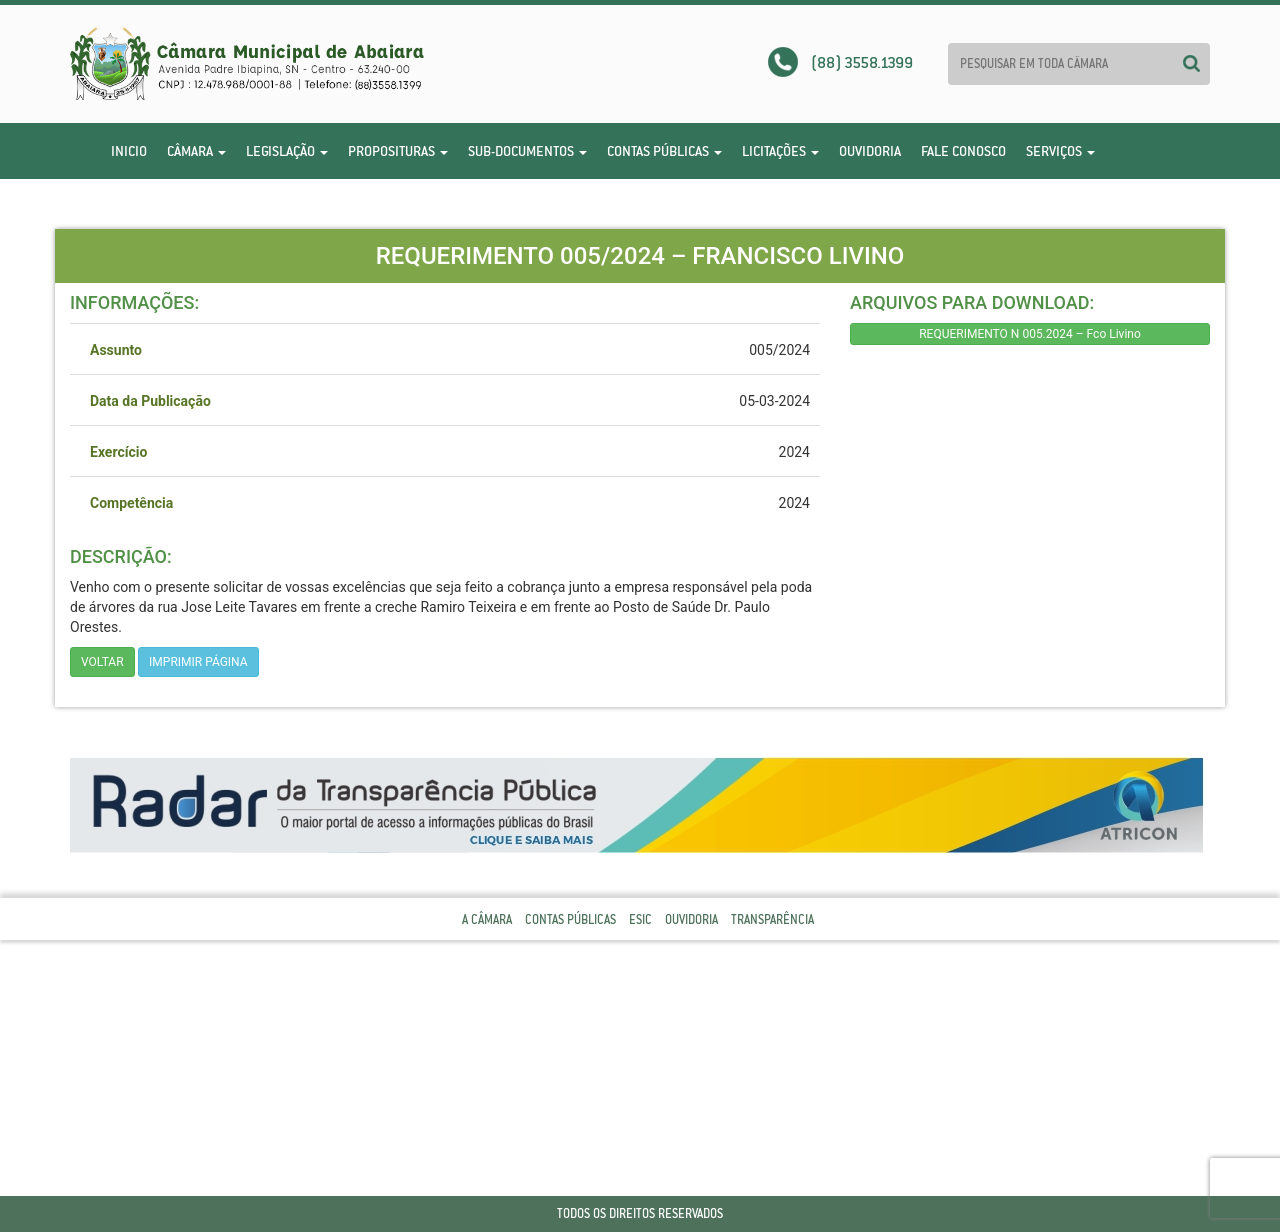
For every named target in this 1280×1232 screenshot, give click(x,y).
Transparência (772, 919)
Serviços (1060, 151)
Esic (640, 919)
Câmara (196, 151)
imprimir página (198, 662)
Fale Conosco (963, 151)
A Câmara (487, 919)
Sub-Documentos (527, 151)
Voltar (102, 662)
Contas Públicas (664, 151)
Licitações (780, 151)
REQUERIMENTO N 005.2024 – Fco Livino (1030, 334)
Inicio (129, 151)
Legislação (287, 151)
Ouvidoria (870, 151)
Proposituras (398, 151)
